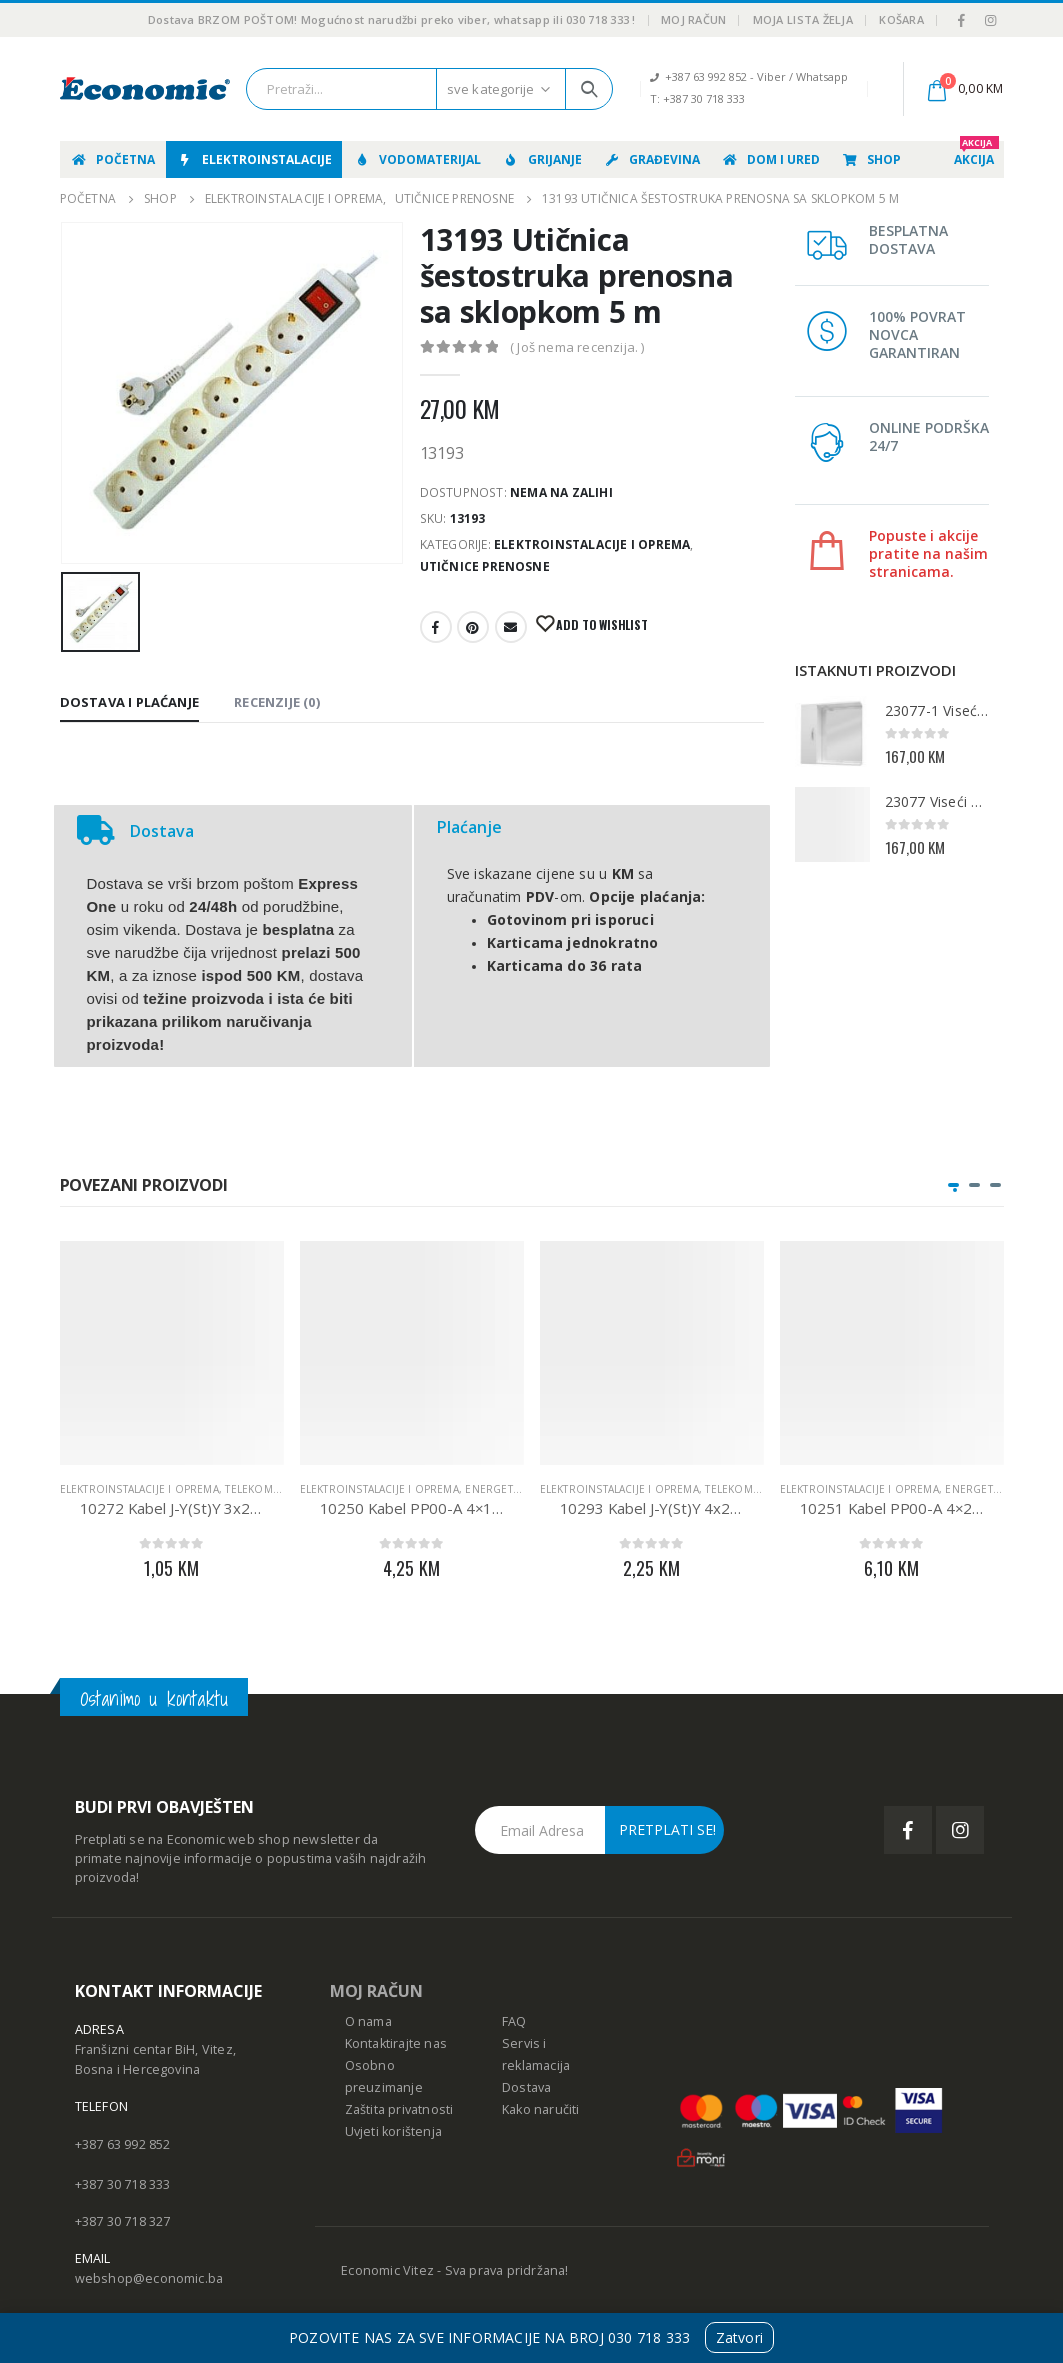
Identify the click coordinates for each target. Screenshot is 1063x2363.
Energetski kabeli (514, 1489)
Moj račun (693, 19)
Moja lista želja (803, 19)
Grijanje (542, 159)
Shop (871, 159)
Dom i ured (770, 159)
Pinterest (473, 627)
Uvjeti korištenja (393, 2131)
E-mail (511, 627)
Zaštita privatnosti (399, 2109)
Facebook (436, 627)
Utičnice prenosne (485, 566)
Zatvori (739, 2337)
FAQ (514, 2021)
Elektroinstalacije (254, 159)
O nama (368, 2021)
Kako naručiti (541, 2109)
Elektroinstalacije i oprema (592, 544)
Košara (901, 19)
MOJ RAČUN (376, 1991)
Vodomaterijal (417, 159)
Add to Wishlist (601, 624)
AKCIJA (976, 154)
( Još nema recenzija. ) (577, 347)
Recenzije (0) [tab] (277, 702)
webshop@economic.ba (149, 2278)
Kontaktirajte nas (396, 2043)
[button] (953, 1185)
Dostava (526, 2087)
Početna (112, 159)
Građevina (651, 159)
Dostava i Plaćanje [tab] (130, 702)
